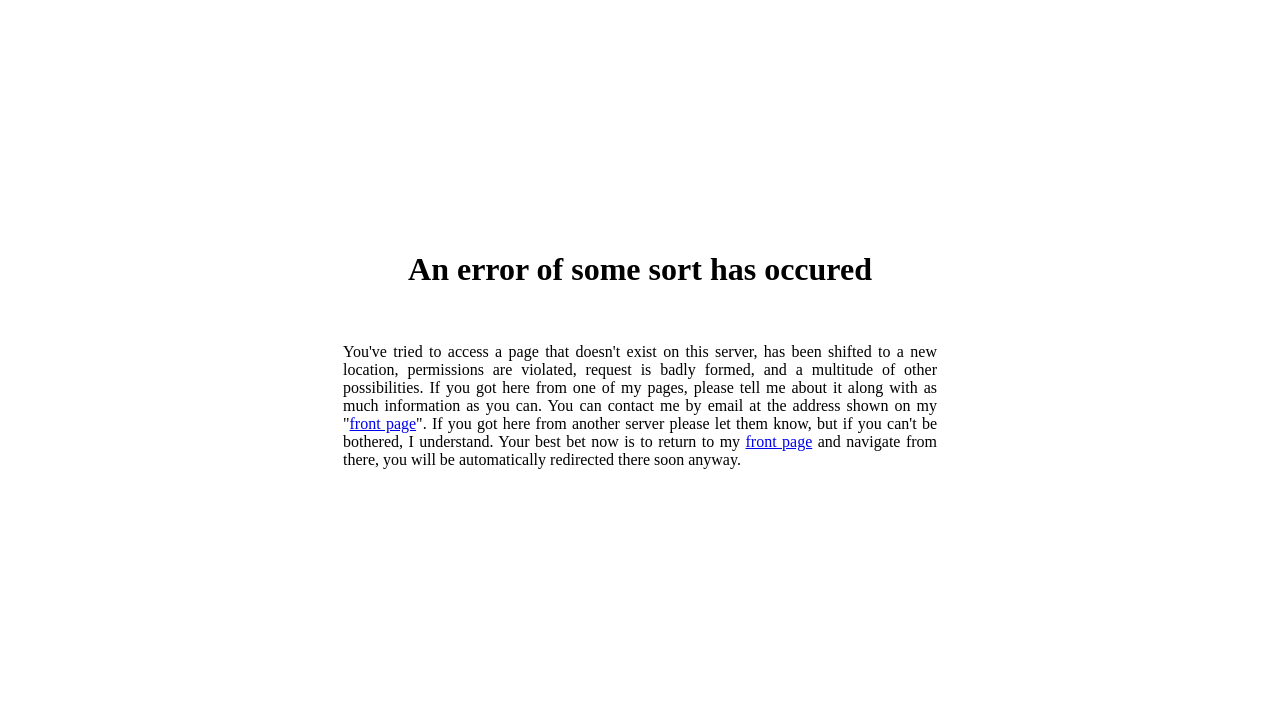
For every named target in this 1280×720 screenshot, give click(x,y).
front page (383, 423)
